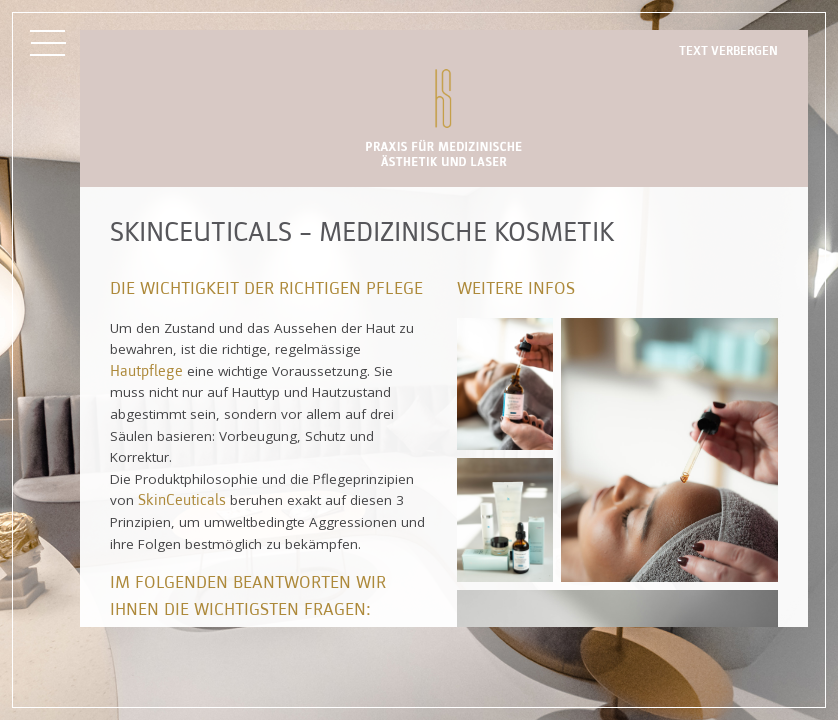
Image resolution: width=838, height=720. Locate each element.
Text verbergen (728, 51)
